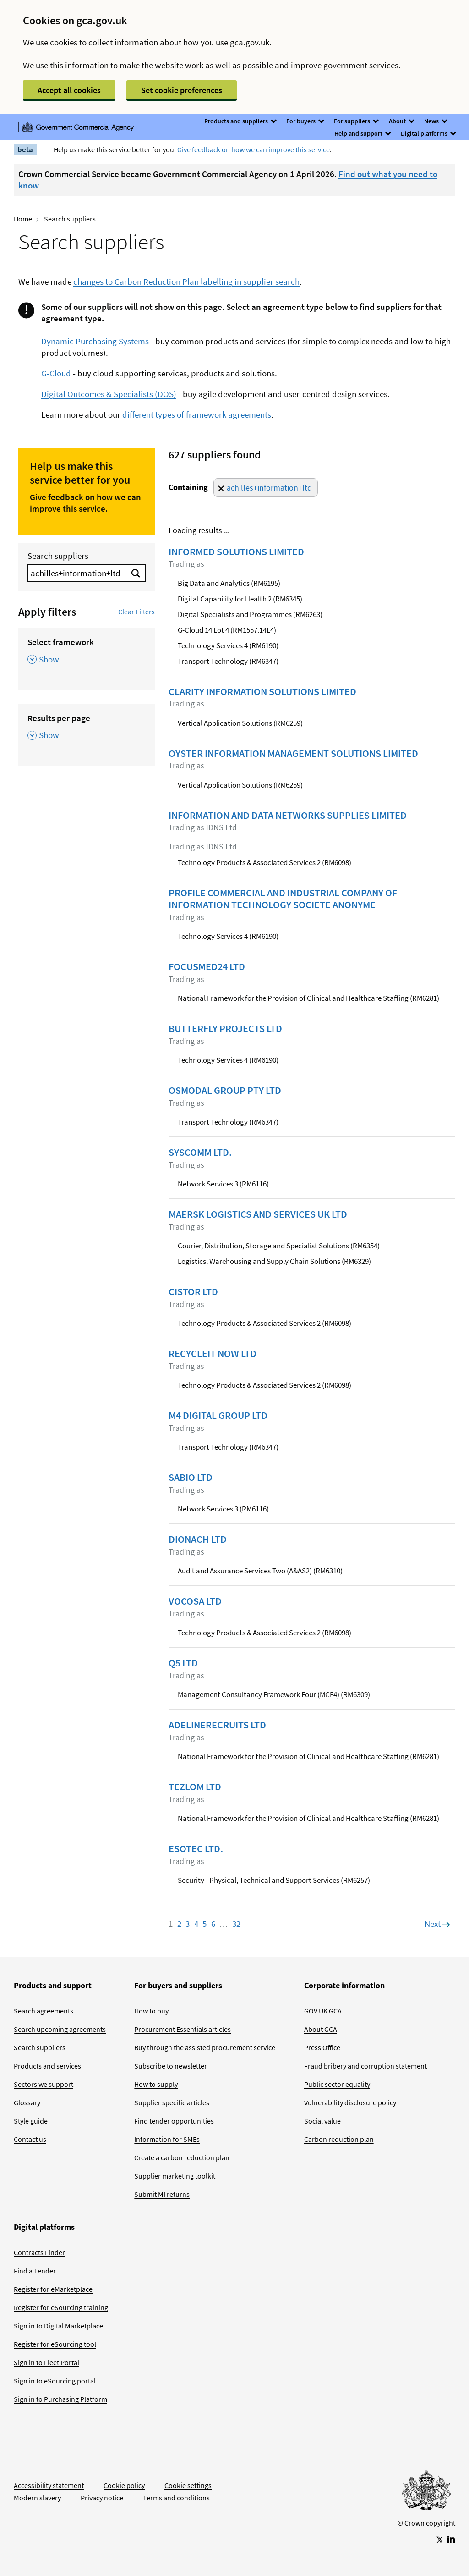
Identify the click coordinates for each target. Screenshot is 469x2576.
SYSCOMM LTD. (200, 1152)
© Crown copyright (426, 2522)
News (435, 121)
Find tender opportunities (174, 2120)
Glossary (27, 2102)
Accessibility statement (49, 2485)
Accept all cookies (69, 90)
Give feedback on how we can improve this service (253, 149)
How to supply (156, 2084)
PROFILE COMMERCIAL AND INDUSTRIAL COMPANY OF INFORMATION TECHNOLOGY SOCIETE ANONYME (283, 899)
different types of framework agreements (196, 414)
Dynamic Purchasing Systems (95, 341)
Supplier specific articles (171, 2102)
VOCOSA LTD (195, 1601)
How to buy (151, 2010)
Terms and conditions (176, 2497)
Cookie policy (124, 2485)
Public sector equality (337, 2084)
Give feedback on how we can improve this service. (85, 502)
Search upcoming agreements (60, 2029)
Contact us (30, 2139)
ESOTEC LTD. (196, 1848)
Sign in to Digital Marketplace (58, 2325)
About (401, 121)
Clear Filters (136, 611)
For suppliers (356, 121)
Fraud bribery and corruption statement (365, 2065)
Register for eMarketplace (53, 2289)
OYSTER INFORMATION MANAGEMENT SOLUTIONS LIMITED (293, 753)
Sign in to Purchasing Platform (60, 2399)
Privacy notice (102, 2497)
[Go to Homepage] (426, 2492)
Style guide (31, 2120)
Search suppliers (57, 555)
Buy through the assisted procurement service (204, 2047)
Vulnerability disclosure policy (350, 2102)
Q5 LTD (183, 1663)
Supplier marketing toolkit (174, 2175)
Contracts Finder (39, 2252)
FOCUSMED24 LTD (207, 966)
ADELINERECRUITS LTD (217, 1725)
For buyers (304, 121)
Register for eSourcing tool (55, 2344)
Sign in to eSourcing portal (55, 2380)
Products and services (47, 2065)
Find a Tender (35, 2270)
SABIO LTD (191, 1477)
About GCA (320, 2029)
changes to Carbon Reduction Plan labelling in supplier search (186, 281)
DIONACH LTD (198, 1539)
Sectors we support (43, 2084)
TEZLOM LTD (195, 1787)
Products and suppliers (240, 121)
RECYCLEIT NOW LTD (212, 1353)
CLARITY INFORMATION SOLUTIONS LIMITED (262, 691)
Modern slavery (37, 2497)
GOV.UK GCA (323, 2010)
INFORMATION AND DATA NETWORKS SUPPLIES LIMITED (288, 815)
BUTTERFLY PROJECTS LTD (225, 1028)
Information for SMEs (167, 2139)
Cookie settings (188, 2485)
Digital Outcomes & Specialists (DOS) (108, 393)
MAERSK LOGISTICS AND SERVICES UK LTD (258, 1214)
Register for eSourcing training (61, 2307)
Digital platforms (428, 133)
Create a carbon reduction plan (181, 2157)
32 (236, 1923)
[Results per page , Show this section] (86, 730)
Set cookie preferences (181, 90)
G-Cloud (56, 373)
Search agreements (43, 2010)
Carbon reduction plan (339, 2139)
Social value (322, 2120)
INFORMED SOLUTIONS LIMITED (236, 551)
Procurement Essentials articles (182, 2029)
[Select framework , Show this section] (86, 654)
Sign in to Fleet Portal (46, 2362)
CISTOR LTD (193, 1291)
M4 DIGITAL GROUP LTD (218, 1415)
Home (23, 218)
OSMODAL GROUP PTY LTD (225, 1090)
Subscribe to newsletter (170, 2065)
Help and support (362, 133)
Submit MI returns (162, 2194)
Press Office (322, 2047)
